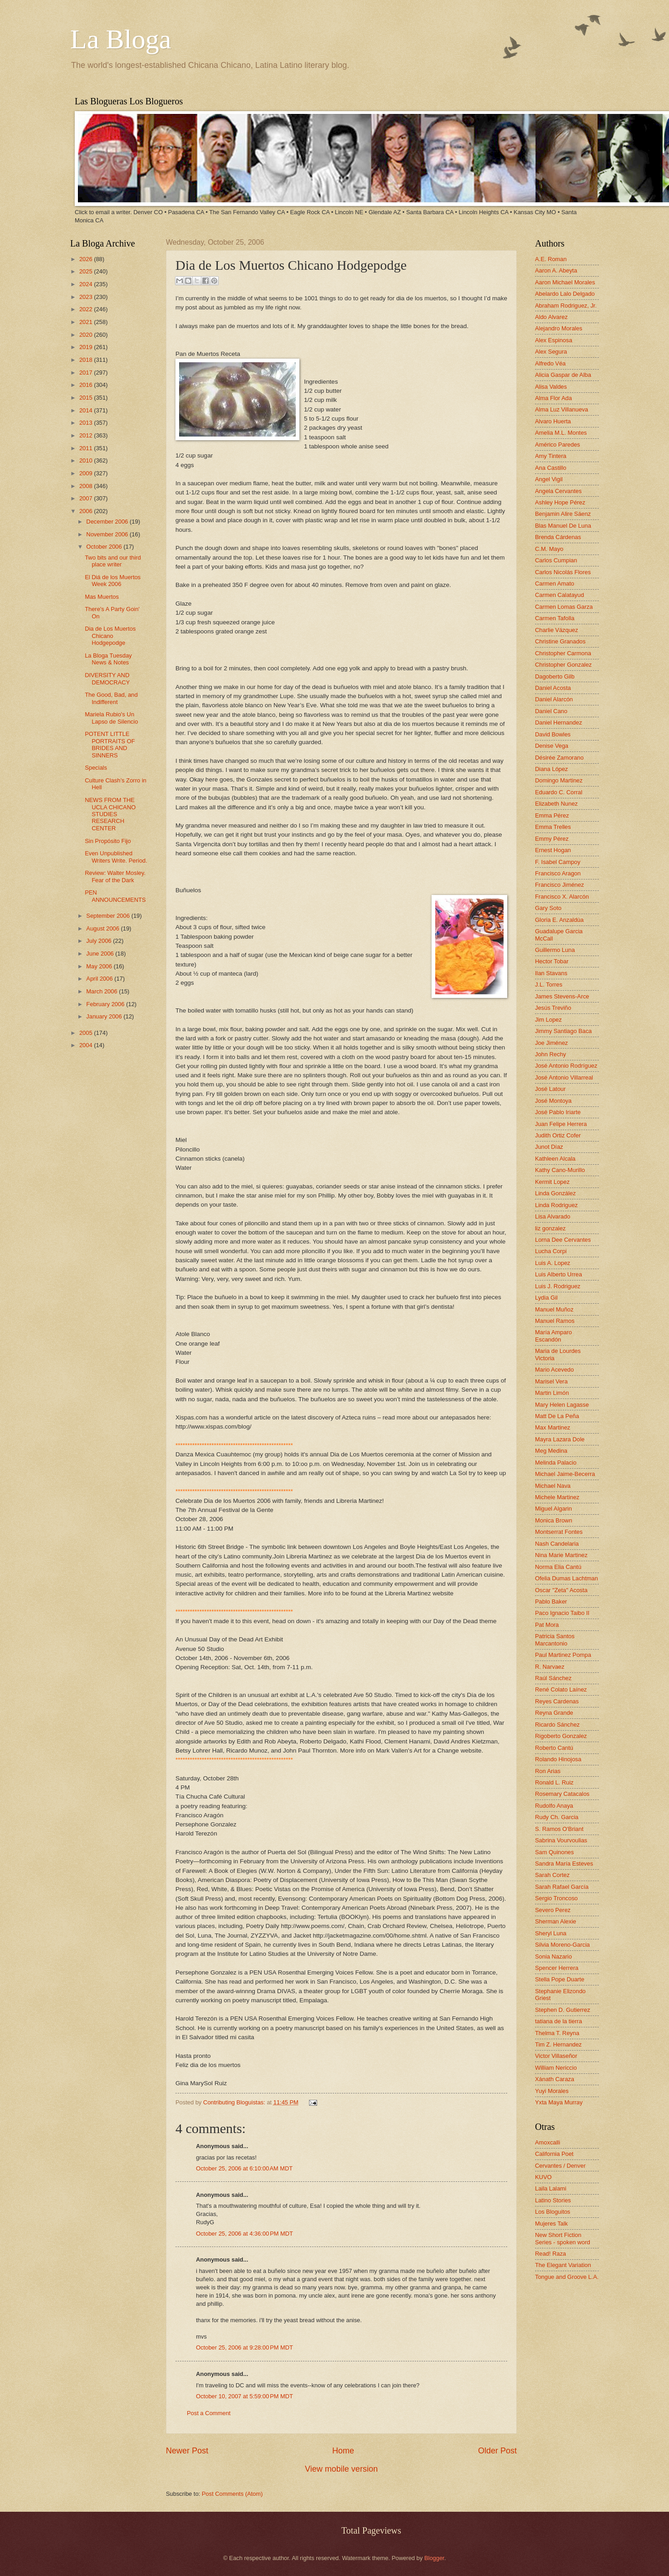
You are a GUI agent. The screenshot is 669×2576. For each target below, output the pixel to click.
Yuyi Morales (552, 2091)
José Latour (550, 1088)
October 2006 (105, 546)
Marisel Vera (551, 1381)
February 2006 (106, 1004)
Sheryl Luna (550, 1933)
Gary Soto (548, 908)
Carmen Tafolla (554, 618)
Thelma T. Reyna (557, 2033)
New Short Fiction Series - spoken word (562, 2238)
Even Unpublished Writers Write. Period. (116, 857)
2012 (86, 435)
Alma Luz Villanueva (561, 409)
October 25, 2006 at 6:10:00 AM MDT (244, 2168)
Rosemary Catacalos (562, 1793)
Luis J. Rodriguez (557, 1286)
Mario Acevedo (554, 1369)
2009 (86, 473)
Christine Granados (560, 641)
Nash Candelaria (557, 1543)
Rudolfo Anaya (554, 1805)
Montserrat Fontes (558, 1531)
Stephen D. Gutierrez (562, 2009)
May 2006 (99, 966)
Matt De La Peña (557, 1416)
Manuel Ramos (555, 1320)
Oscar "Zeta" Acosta (561, 1590)
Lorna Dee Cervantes (563, 1239)
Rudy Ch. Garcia (556, 1817)
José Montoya (553, 1100)
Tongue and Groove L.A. (567, 2276)
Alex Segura (551, 351)
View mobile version (341, 2468)
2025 (86, 271)
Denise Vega (551, 745)
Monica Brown (553, 1520)
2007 (86, 498)
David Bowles (553, 734)
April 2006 (100, 978)
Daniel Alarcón (554, 699)
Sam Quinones (554, 1852)
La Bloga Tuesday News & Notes (108, 659)
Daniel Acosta (553, 687)
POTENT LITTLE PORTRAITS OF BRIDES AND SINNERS (110, 744)
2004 (86, 1045)
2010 (86, 460)
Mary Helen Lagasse (562, 1404)
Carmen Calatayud (559, 594)
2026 (86, 259)
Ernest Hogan (553, 850)
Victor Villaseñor (556, 2055)
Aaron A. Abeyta (556, 270)
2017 (86, 372)
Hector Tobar (551, 961)
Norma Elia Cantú (558, 1566)
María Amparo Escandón (553, 1335)
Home (343, 2450)
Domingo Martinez (558, 780)
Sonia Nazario (553, 1956)
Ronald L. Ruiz (554, 1782)
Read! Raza (550, 2253)
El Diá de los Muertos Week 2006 (112, 580)
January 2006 (105, 1016)
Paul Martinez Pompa (563, 1654)
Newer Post (187, 2450)
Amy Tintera (550, 455)
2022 (86, 309)
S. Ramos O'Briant (559, 1828)
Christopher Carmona (563, 653)
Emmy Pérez (552, 838)
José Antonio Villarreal (564, 1077)
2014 (86, 410)
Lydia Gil (546, 1297)
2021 (86, 322)
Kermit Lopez (552, 1181)
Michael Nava (553, 1485)
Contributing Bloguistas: (235, 2102)
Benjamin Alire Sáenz (563, 513)
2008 (86, 486)
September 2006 (108, 915)
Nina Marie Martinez (561, 1555)
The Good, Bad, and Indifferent (111, 698)
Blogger (434, 2558)
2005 (86, 1032)
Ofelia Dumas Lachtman (566, 1578)
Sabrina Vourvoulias (561, 1840)
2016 (86, 384)
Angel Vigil (549, 479)
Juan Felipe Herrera (561, 1124)
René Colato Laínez (561, 1689)
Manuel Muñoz (554, 1309)
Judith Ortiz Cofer (558, 1135)
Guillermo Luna (555, 949)
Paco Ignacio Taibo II (562, 1612)
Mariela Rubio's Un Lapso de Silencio (111, 718)
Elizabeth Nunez (556, 803)
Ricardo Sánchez (557, 1724)
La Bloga (120, 39)
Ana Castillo (550, 467)
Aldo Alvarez (551, 317)
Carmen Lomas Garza (564, 606)
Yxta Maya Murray (558, 2102)
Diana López (551, 769)
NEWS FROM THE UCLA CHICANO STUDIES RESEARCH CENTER (110, 814)
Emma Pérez (552, 815)
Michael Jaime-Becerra (565, 1474)
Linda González (555, 1193)
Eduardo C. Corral (558, 792)
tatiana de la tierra (558, 2021)
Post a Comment (209, 2413)
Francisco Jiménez (559, 884)
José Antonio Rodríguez (566, 1065)
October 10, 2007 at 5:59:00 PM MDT (244, 2396)
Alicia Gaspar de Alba (563, 374)
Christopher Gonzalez (563, 664)
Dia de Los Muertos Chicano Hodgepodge (110, 635)
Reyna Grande (554, 1712)
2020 (86, 334)
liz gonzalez (550, 1228)
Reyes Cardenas (557, 1701)
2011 (86, 448)
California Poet (554, 2153)
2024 (86, 284)
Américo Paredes (557, 444)
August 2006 (103, 928)
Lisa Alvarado (552, 1216)
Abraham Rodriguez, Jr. (566, 305)
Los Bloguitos (552, 2211)
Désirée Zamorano (559, 757)
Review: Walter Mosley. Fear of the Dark (115, 876)
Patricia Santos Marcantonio (555, 1639)
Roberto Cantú (554, 1747)
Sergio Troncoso (556, 1898)
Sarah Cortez (552, 1875)
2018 (86, 359)
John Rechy (550, 1054)
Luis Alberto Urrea (558, 1274)
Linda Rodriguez (556, 1205)
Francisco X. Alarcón (562, 896)
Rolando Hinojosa (558, 1759)
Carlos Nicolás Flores (563, 572)
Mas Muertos (101, 596)
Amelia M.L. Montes (561, 432)
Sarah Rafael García (561, 1886)
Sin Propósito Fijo (108, 841)
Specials (96, 767)
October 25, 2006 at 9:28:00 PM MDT (244, 2347)
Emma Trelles (553, 826)
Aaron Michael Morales (565, 282)
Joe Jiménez (551, 1042)
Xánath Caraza (554, 2079)
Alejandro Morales (558, 328)
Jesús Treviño (553, 1007)
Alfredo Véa (550, 363)
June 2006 (100, 953)
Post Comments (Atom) (232, 2493)
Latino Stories (553, 2200)
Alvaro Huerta (553, 421)
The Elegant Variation (563, 2265)
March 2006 (102, 991)
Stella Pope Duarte (559, 1979)
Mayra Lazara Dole (560, 1439)
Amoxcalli (547, 2142)
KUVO (543, 2177)
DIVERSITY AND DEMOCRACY (107, 678)
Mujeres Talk (551, 2223)
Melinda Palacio (555, 1462)
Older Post (497, 2450)
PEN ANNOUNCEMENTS (115, 896)
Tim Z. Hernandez (558, 2044)
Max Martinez (552, 1427)
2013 (86, 422)
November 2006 (107, 534)
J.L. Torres (548, 984)
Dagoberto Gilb (555, 676)
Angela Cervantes (558, 491)
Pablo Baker (551, 1601)
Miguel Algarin (553, 1508)
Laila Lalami (550, 2188)
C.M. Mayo (549, 548)
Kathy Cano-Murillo (560, 1170)
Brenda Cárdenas (558, 537)
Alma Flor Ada (553, 398)
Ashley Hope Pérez (560, 502)
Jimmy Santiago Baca (563, 1031)
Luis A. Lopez (552, 1263)
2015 (86, 397)
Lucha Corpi (550, 1251)
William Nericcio (556, 2067)
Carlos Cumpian (556, 560)
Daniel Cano (551, 711)
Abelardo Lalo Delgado (565, 293)
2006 (86, 511)
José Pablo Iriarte (558, 1112)
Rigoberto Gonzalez (561, 1736)
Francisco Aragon (558, 873)
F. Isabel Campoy (557, 862)
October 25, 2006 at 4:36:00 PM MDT (244, 2233)
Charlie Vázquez (556, 630)
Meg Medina (551, 1450)
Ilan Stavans (551, 973)
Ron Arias (548, 1771)
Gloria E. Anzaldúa (559, 919)
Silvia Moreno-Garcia (562, 1944)
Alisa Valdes (551, 386)
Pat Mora (547, 1624)
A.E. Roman (550, 259)
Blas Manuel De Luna (563, 525)
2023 (86, 296)
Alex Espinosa (553, 340)
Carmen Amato (554, 583)
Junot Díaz (549, 1146)
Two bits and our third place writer (113, 561)
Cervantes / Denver (560, 2165)
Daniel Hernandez (558, 722)
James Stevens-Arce (562, 996)
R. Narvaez (549, 1666)
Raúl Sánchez (553, 1678)
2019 (86, 347)
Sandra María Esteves (564, 1863)
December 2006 (107, 521)
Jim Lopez (548, 1019)
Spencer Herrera (556, 1967)
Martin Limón (552, 1392)
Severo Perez (553, 1910)
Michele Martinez (557, 1497)
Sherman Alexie (555, 1921)
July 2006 (99, 940)
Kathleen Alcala (555, 1158)
